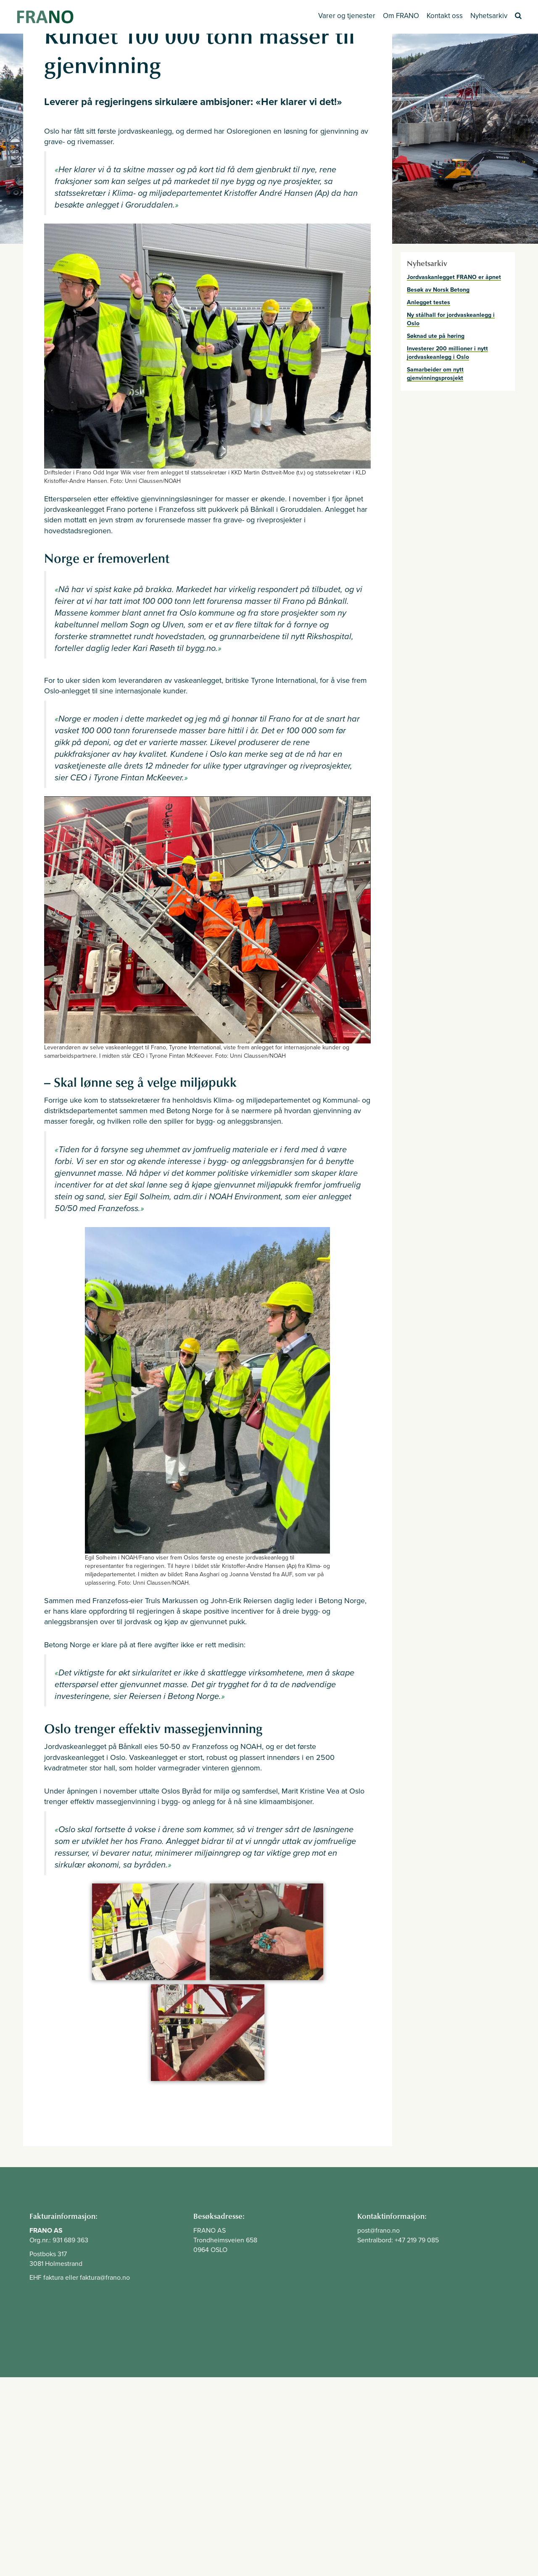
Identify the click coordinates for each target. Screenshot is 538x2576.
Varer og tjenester (346, 15)
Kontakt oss (445, 15)
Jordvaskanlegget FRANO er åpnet (454, 277)
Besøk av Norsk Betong (438, 289)
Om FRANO (401, 15)
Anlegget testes (428, 302)
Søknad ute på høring (435, 336)
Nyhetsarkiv (488, 15)
